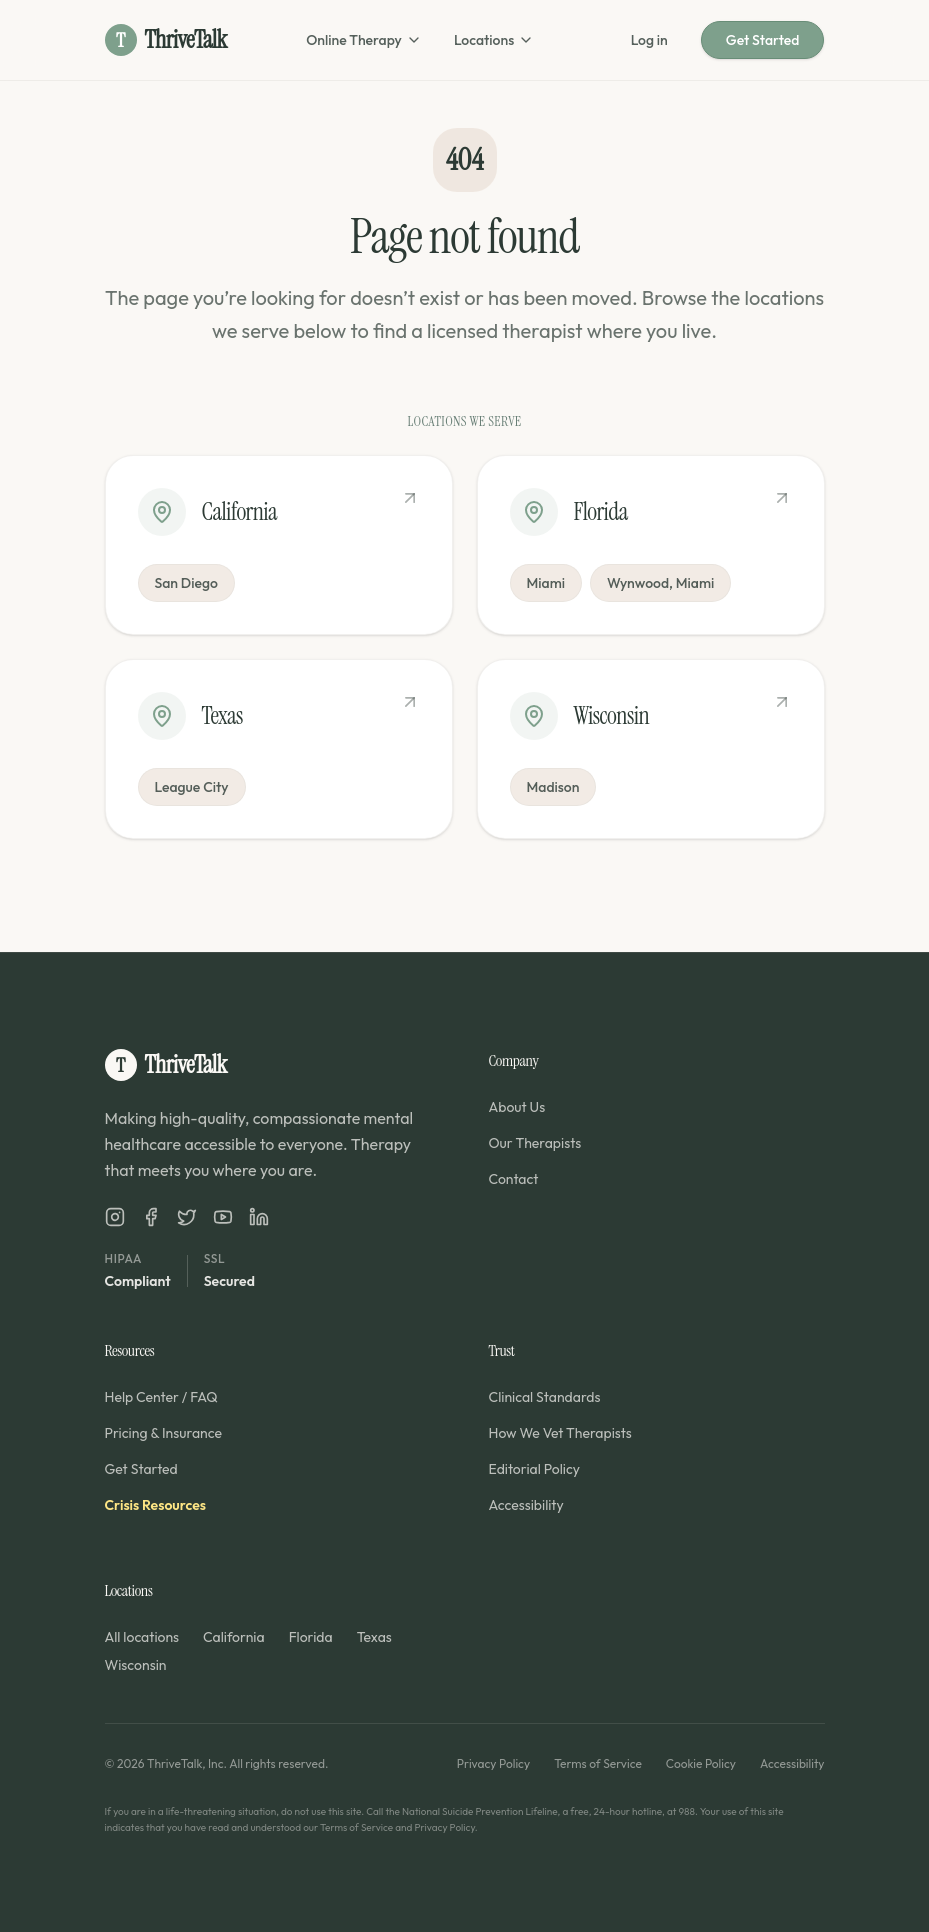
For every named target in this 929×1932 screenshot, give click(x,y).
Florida (311, 1637)
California (234, 1637)
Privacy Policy (493, 1763)
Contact (514, 1179)
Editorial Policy (535, 1469)
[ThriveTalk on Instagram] (115, 1217)
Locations (484, 40)
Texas (374, 1637)
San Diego (186, 583)
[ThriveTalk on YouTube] (223, 1217)
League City (192, 787)
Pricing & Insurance (163, 1433)
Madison (553, 787)
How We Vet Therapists (560, 1433)
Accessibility (526, 1505)
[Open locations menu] (526, 40)
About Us (517, 1107)
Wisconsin (136, 1665)
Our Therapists (535, 1143)
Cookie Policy (701, 1763)
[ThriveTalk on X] (187, 1217)
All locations (142, 1637)
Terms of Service (598, 1763)
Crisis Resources (155, 1505)
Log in (649, 40)
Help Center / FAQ (161, 1397)
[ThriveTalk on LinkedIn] (259, 1217)
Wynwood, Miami (660, 583)
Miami (546, 583)
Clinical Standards (545, 1397)
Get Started (763, 40)
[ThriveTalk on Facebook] (151, 1217)
